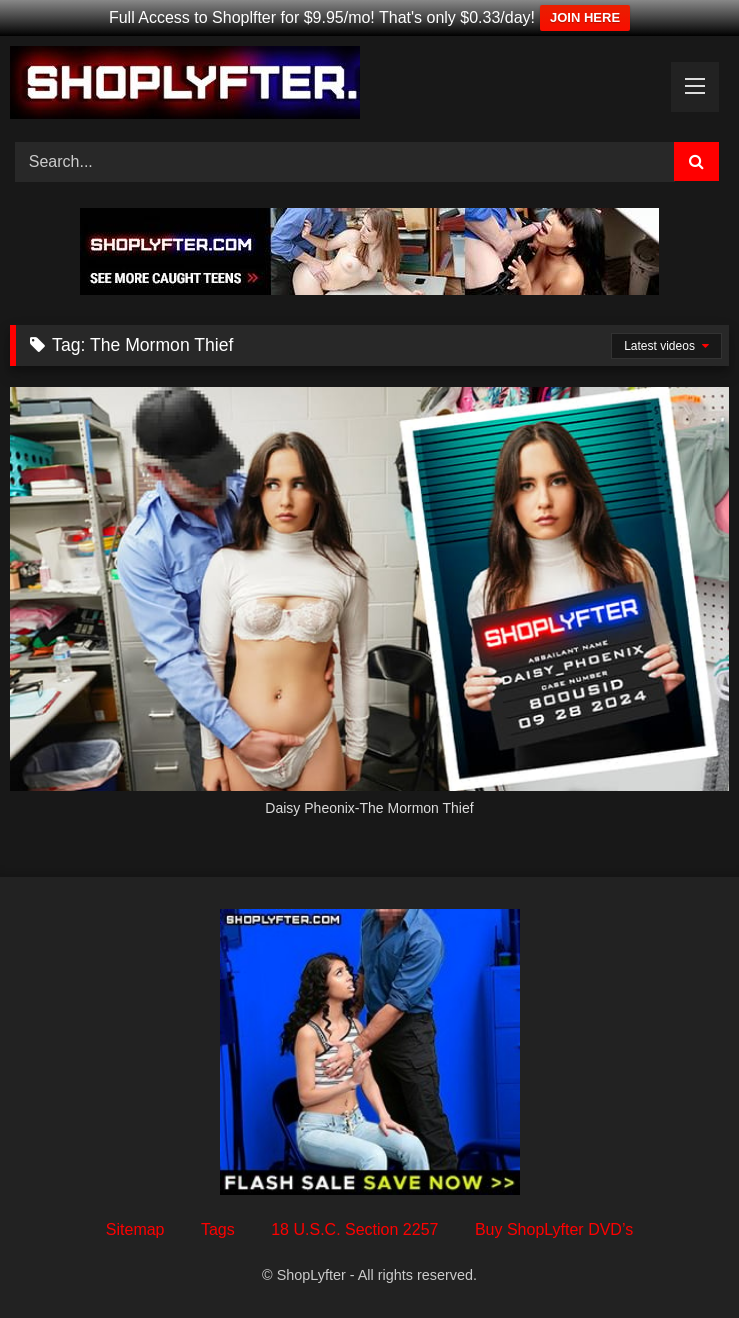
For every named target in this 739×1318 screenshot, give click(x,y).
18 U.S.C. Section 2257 (354, 1229)
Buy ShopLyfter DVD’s (554, 1229)
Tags (218, 1229)
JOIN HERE (585, 17)
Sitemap (135, 1229)
